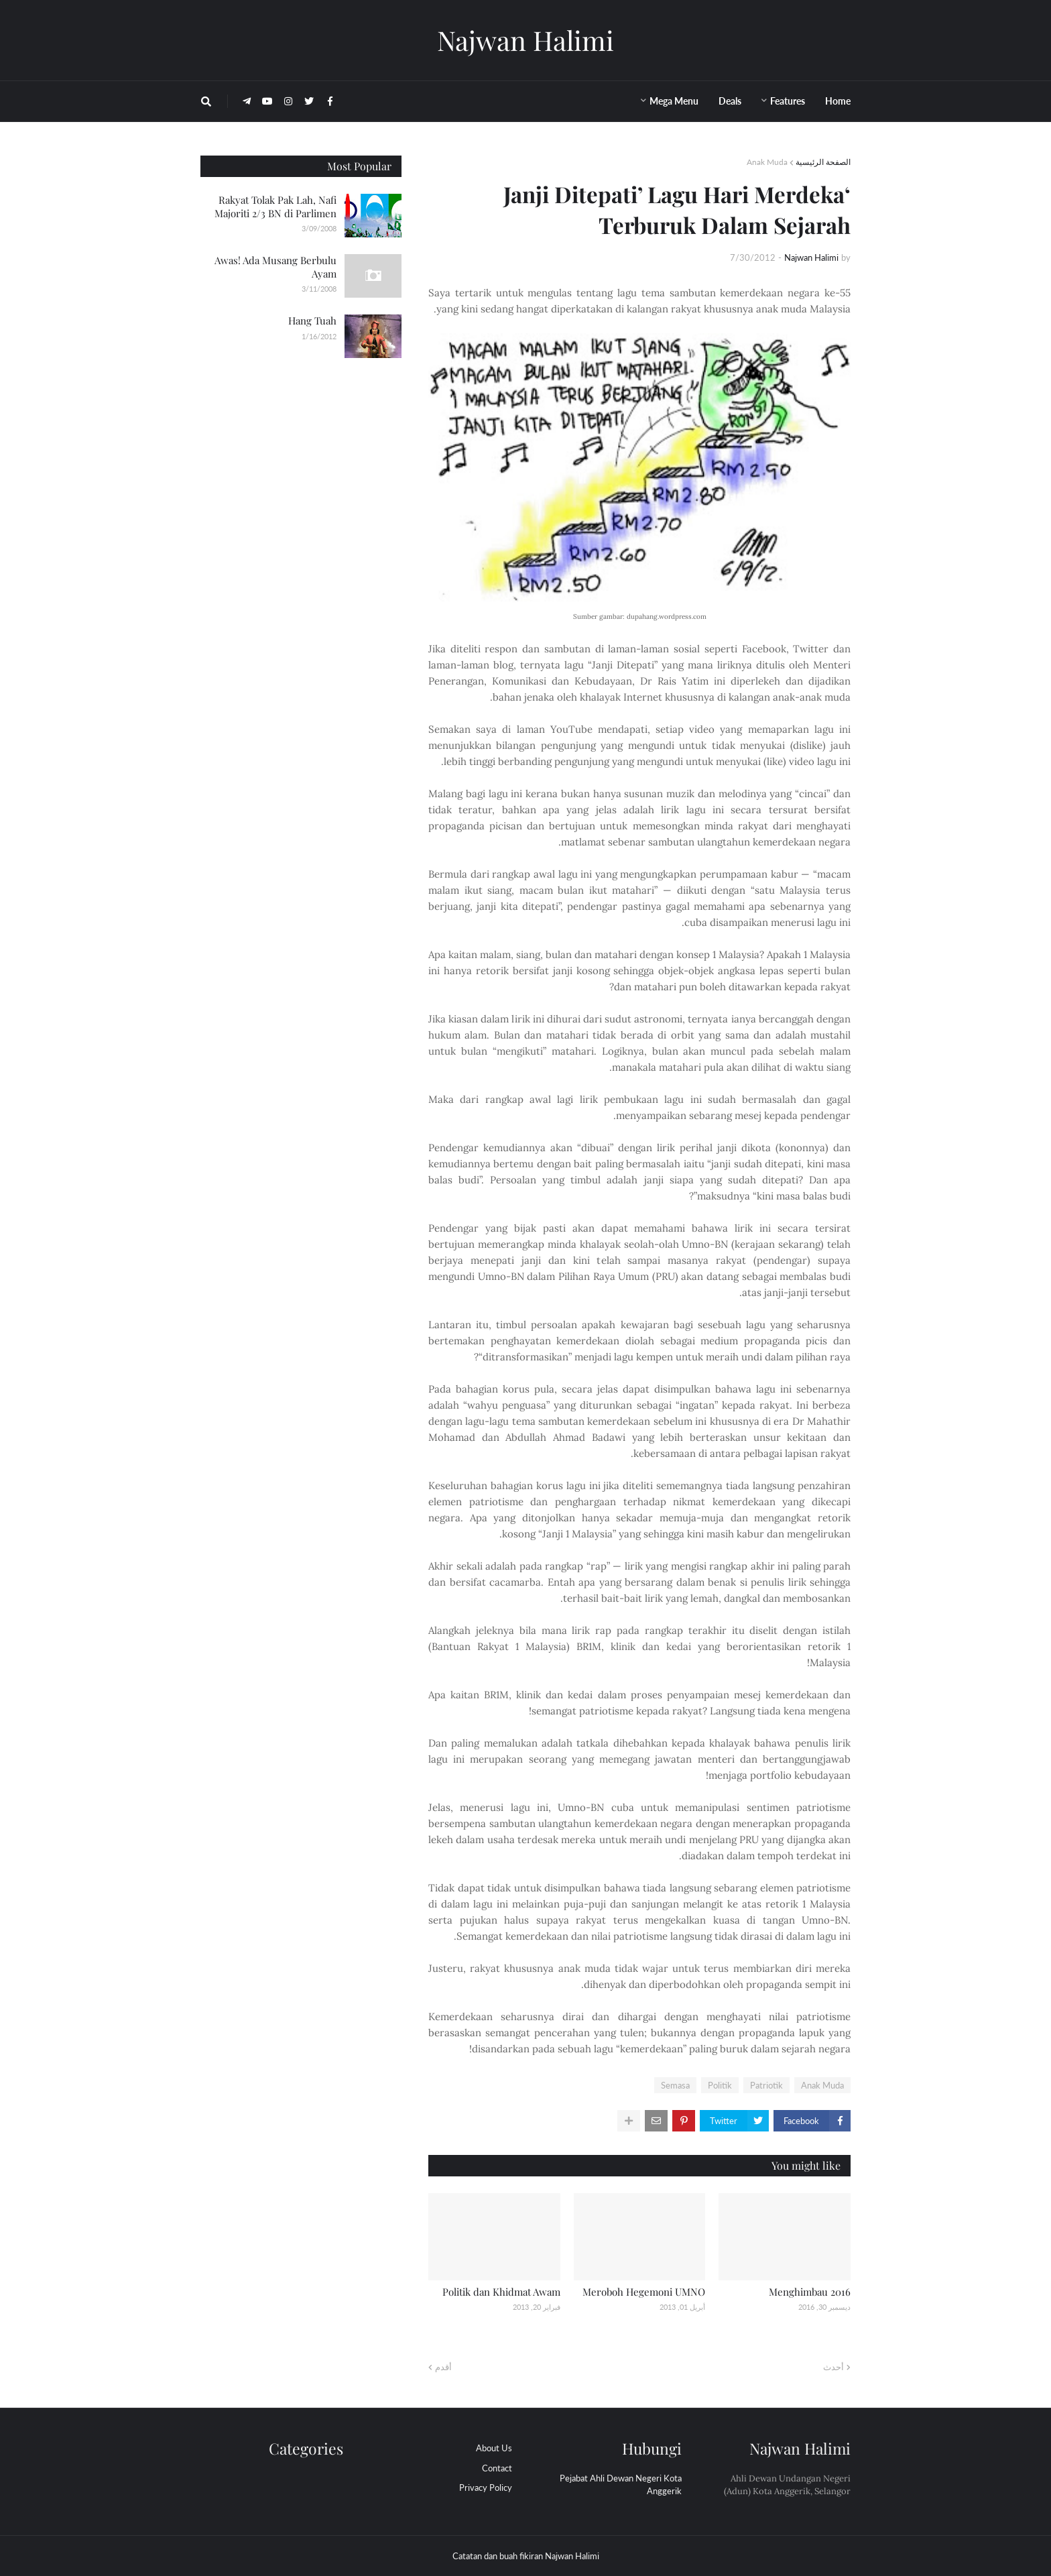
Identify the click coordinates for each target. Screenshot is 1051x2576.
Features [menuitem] (787, 101)
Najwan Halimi (525, 40)
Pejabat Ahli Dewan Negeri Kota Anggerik (621, 2485)
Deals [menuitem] (730, 101)
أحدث (833, 2366)
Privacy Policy (485, 2487)
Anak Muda (767, 162)
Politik (720, 2085)
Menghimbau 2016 (810, 2291)
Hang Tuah (312, 320)
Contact (497, 2468)
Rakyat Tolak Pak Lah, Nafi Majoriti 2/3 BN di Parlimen (275, 206)
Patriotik (766, 2085)
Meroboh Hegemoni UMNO (643, 2291)
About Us (494, 2448)
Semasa (675, 2085)
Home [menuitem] (838, 101)
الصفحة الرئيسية (823, 162)
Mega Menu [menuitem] (674, 101)
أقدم (443, 2366)
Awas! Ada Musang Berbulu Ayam (275, 266)
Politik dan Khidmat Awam (501, 2291)
